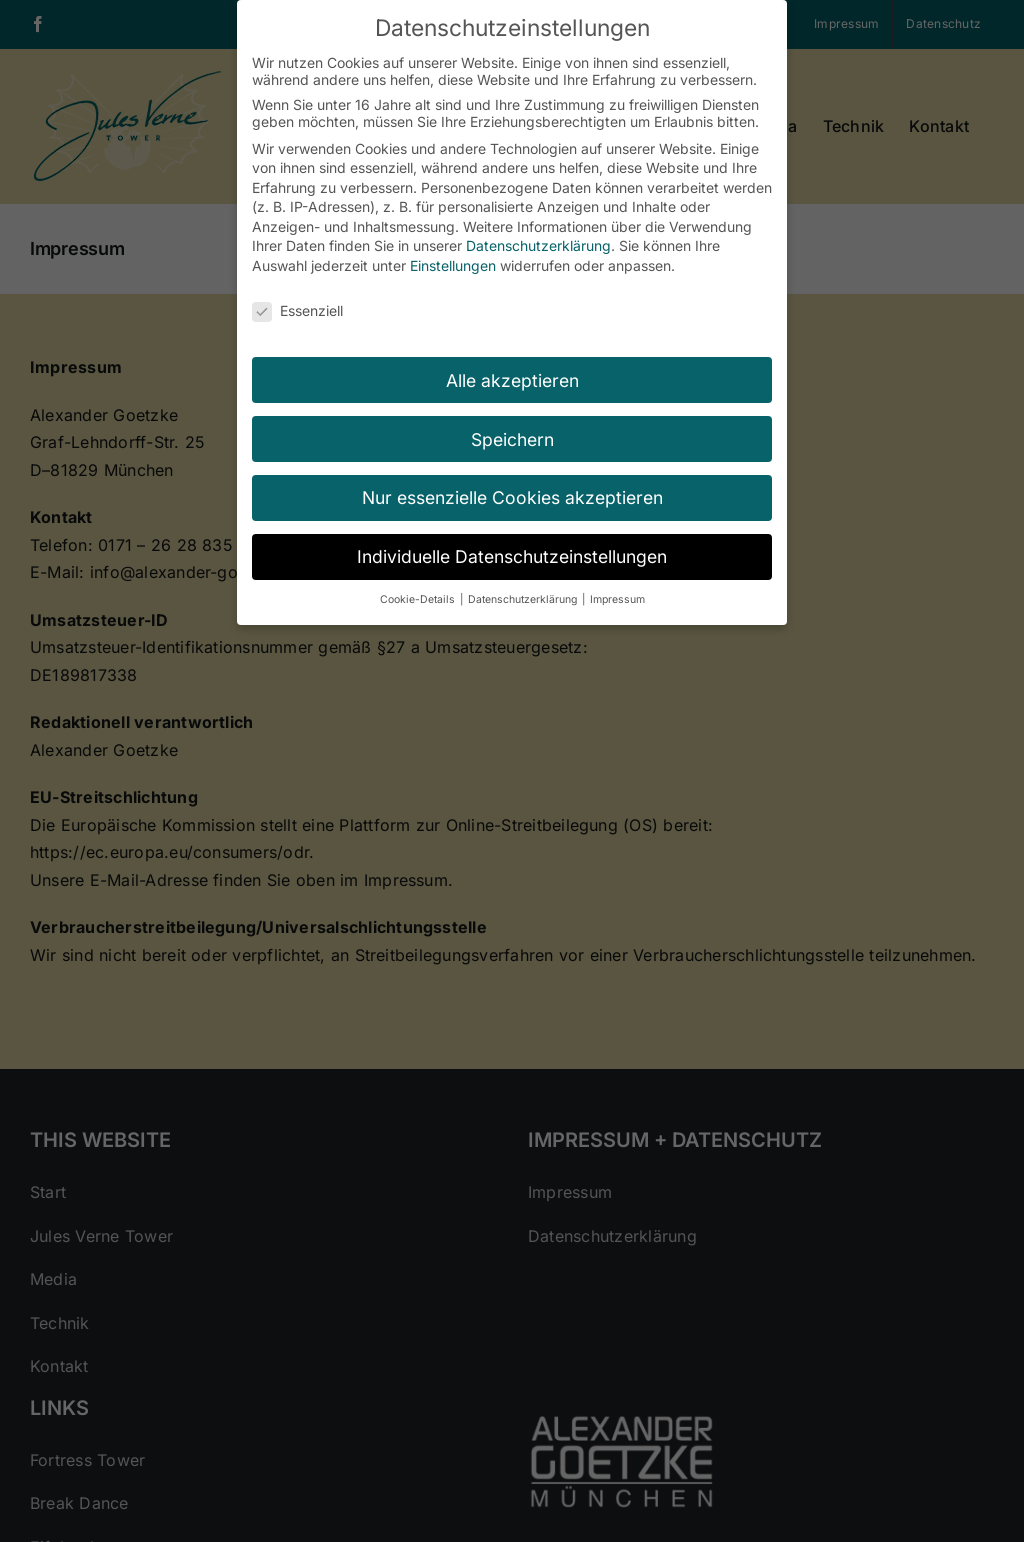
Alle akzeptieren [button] (512, 380)
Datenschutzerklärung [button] (524, 599)
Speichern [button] (512, 439)
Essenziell (297, 310)
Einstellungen (453, 265)
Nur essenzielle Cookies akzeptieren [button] (512, 497)
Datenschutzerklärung (538, 245)
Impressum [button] (617, 599)
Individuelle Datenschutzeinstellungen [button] (512, 556)
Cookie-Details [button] (419, 599)
